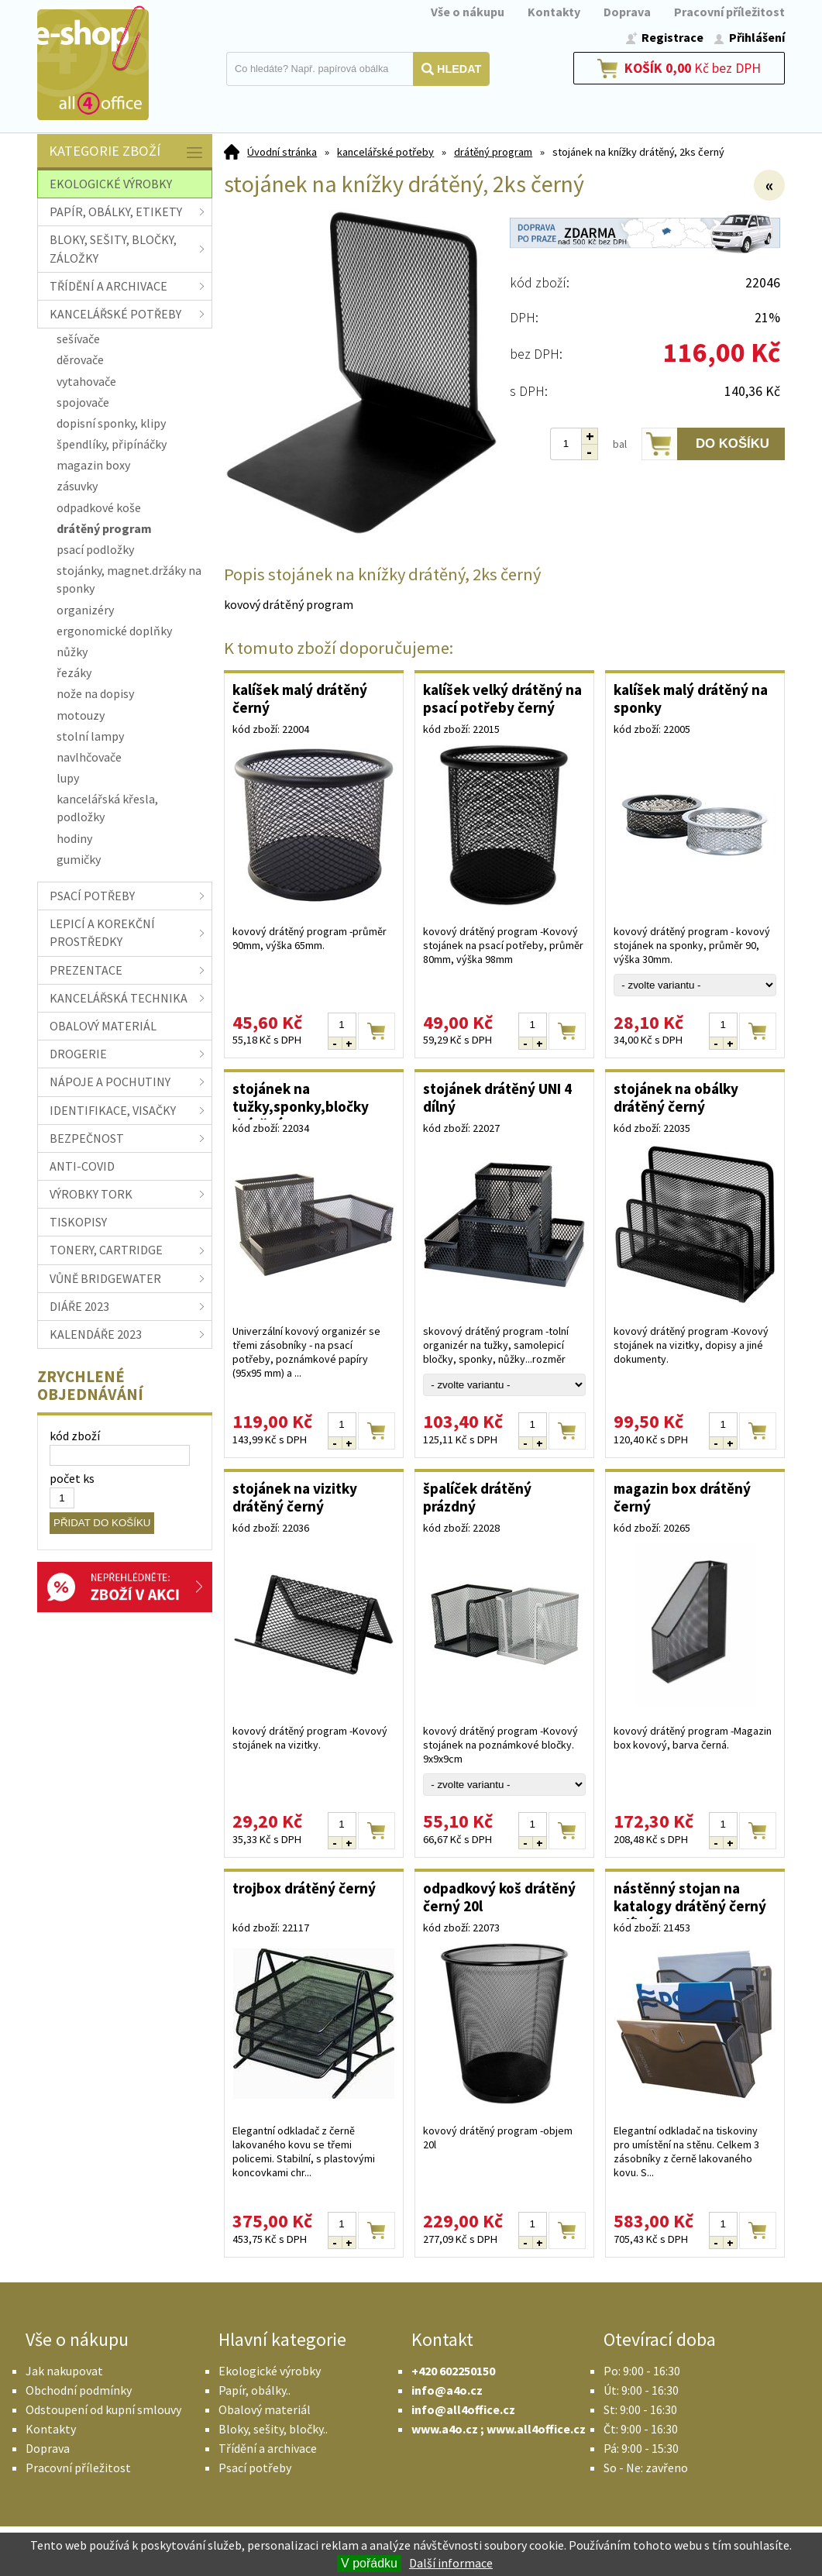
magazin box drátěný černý (682, 1497)
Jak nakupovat (64, 2370)
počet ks (72, 1478)
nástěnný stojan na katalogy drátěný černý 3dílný (690, 1899)
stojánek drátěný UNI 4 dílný (497, 1097)
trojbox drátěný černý (304, 1888)
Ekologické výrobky (269, 2370)
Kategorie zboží (127, 152)
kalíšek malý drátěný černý (299, 698)
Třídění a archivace (267, 2448)
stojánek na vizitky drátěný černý (294, 1497)
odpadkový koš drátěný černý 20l (499, 1897)
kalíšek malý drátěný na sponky (691, 698)
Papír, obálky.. (254, 2390)
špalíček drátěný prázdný (477, 1497)
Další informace (451, 2563)
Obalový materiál (264, 2409)
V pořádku (369, 2563)
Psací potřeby (254, 2467)
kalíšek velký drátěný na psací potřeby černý (502, 698)
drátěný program (493, 152)
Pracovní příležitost (729, 11)
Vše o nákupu (467, 11)
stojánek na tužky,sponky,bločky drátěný (300, 1099)
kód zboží (75, 1435)
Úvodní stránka (282, 152)
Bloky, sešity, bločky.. (273, 2429)
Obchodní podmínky (79, 2390)
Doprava (627, 11)
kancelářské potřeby (385, 152)
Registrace (672, 37)
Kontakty (554, 11)
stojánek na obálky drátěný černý (676, 1097)
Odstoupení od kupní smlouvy (103, 2409)
